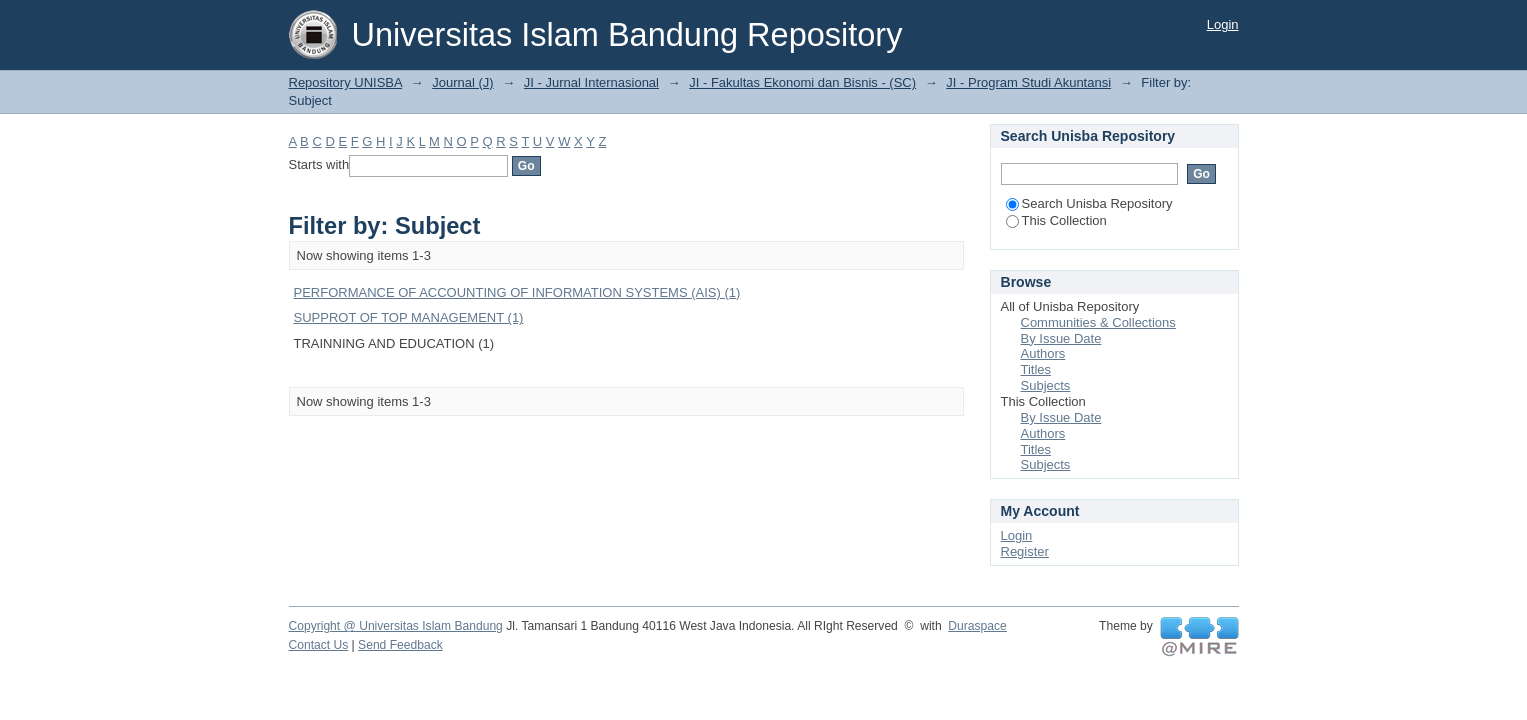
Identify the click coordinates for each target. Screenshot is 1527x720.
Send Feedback (400, 645)
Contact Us (319, 645)
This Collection (1056, 220)
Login (1223, 24)
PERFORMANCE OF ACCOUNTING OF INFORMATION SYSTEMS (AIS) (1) (517, 292)
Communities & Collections (1098, 322)
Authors (1043, 353)
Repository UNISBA (345, 82)
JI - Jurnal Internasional (591, 82)
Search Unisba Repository (1089, 203)
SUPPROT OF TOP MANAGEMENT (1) (409, 317)
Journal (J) (462, 82)
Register (1025, 551)
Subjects (1046, 385)
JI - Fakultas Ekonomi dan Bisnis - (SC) (802, 82)
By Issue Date (1061, 338)
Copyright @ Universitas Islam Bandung (396, 626)
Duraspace (977, 626)
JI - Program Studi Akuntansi (1028, 82)
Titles (1036, 369)
